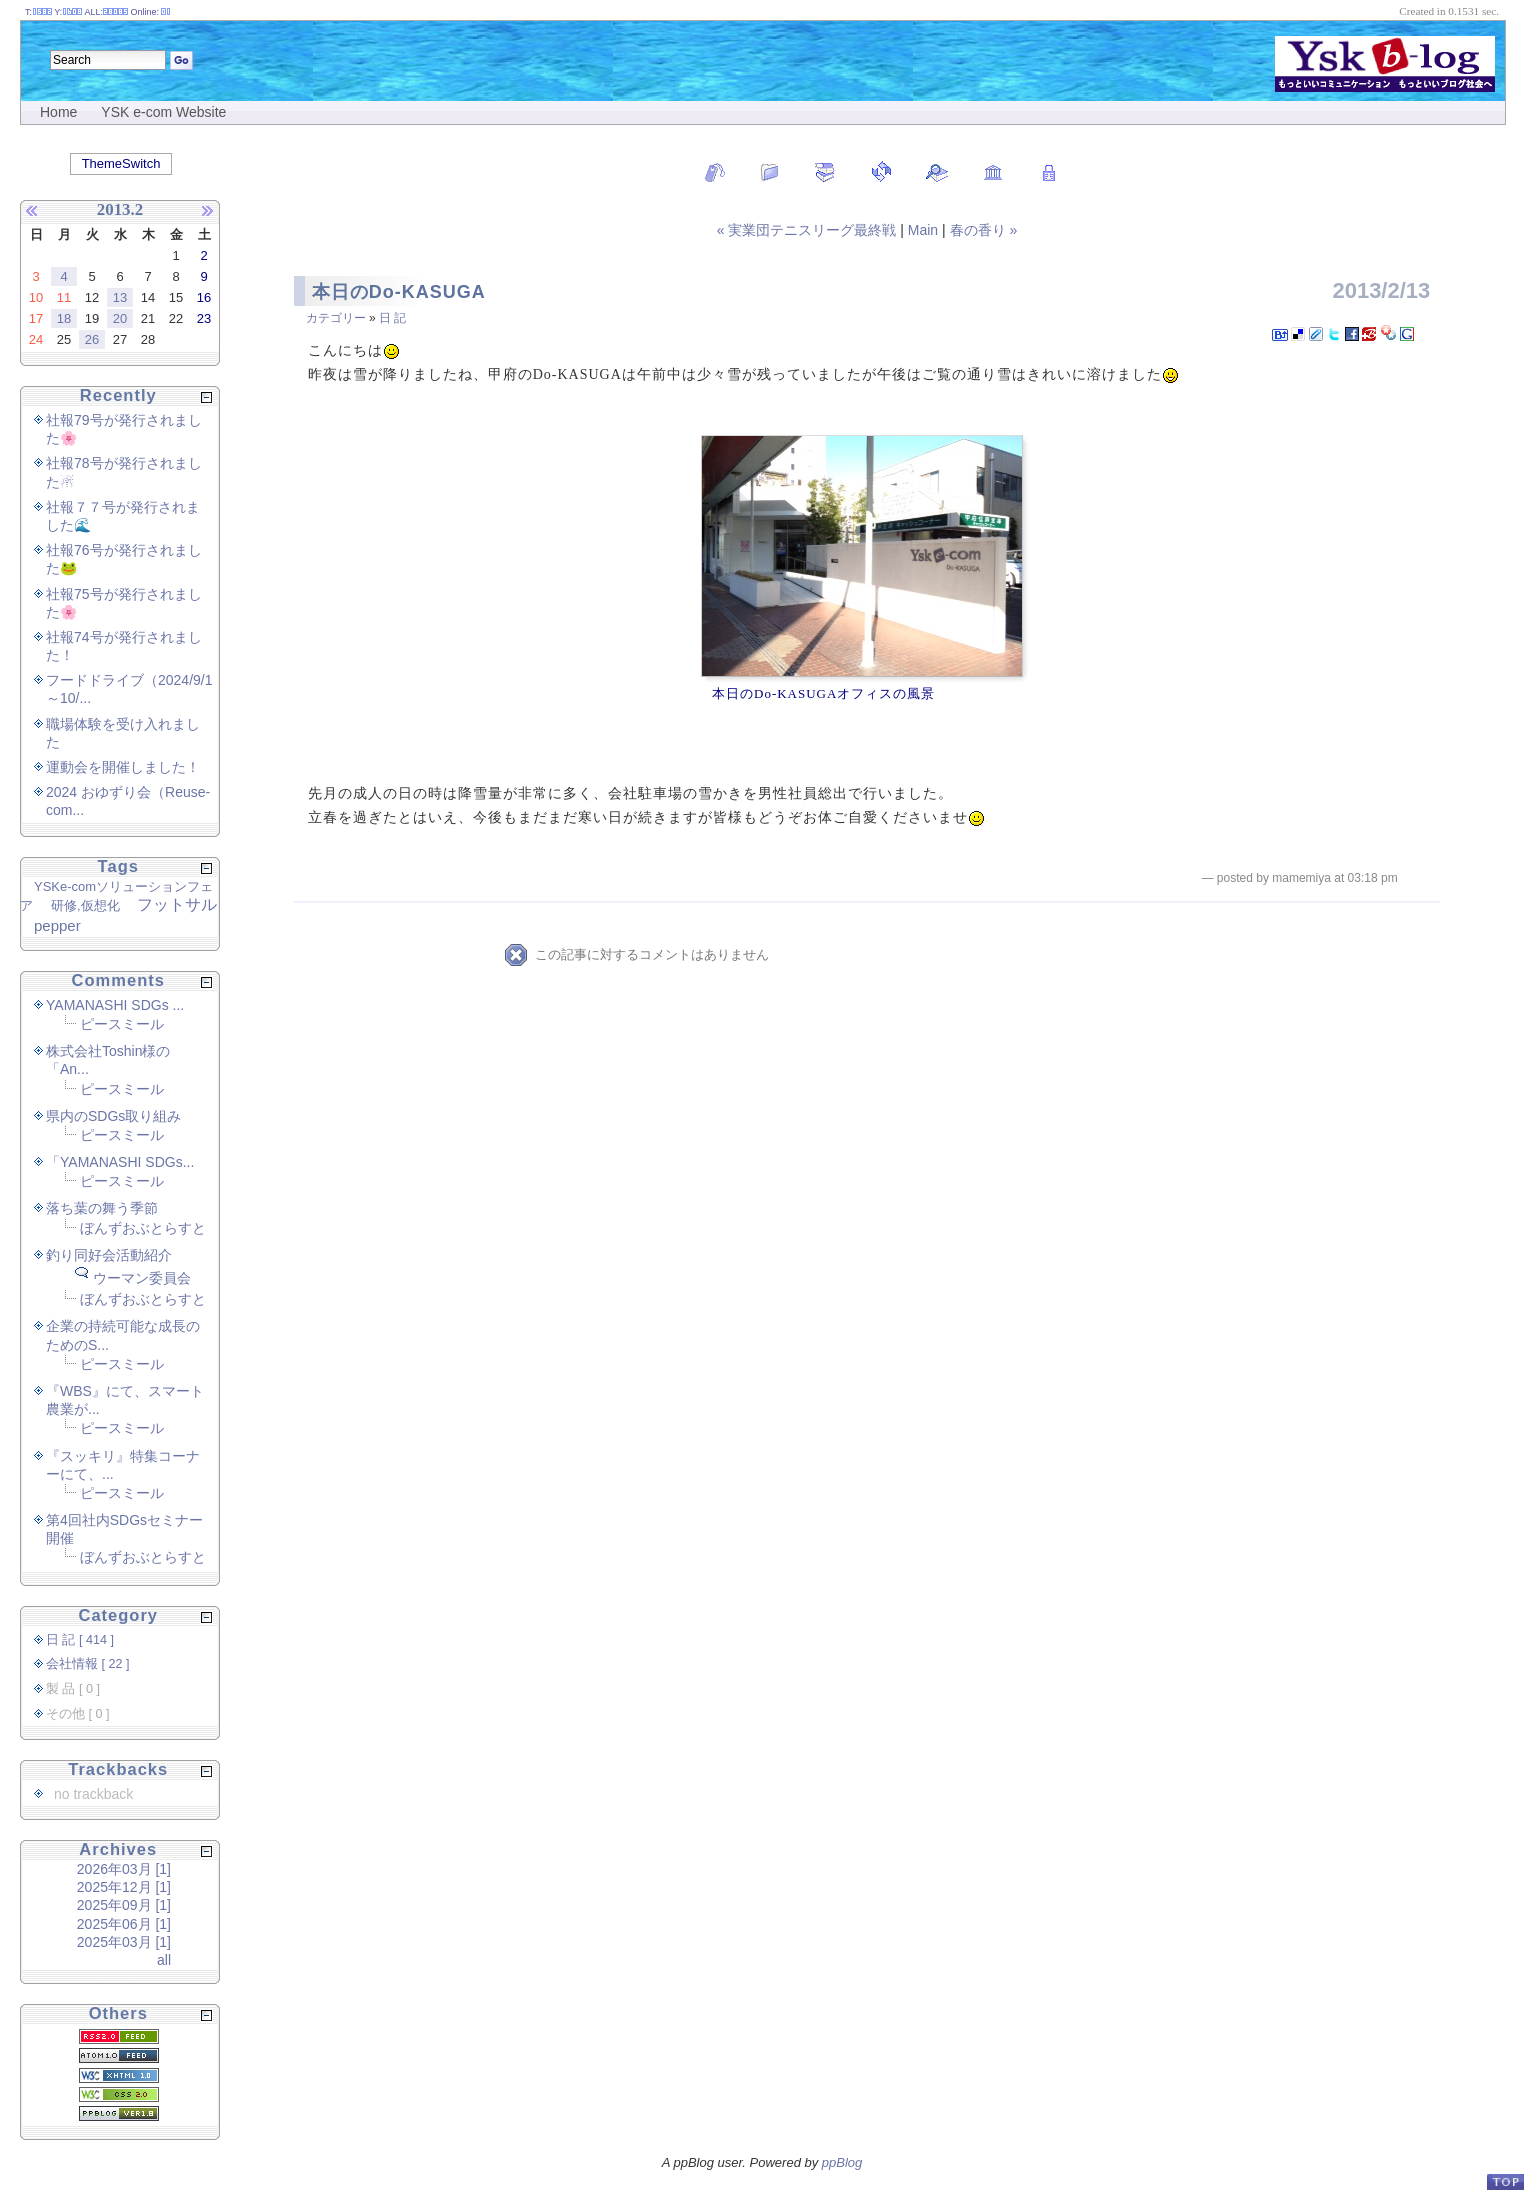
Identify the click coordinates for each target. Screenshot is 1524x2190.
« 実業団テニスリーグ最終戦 (809, 230)
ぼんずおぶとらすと (143, 1228)
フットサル (177, 904)
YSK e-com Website (163, 112)
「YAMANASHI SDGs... (120, 1162)
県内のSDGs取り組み (113, 1116)
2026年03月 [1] (124, 1869)
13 (120, 297)
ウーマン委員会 (142, 1278)
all (164, 1960)
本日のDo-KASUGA (399, 292)
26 (92, 339)
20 (120, 318)
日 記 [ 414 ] (80, 1640)
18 (64, 318)
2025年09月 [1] (124, 1905)
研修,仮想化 (85, 905)
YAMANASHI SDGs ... (115, 1005)
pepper (57, 925)
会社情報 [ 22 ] (88, 1664)
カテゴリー (336, 318)
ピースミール (122, 1024)
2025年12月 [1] (124, 1887)
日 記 (392, 318)
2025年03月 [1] (124, 1942)
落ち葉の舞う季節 (102, 1208)
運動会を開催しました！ (123, 767)
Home (58, 112)
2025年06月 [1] (124, 1924)
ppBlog (842, 2162)
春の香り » (984, 230)
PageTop (1505, 2181)
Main (923, 230)
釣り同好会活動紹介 (109, 1255)
